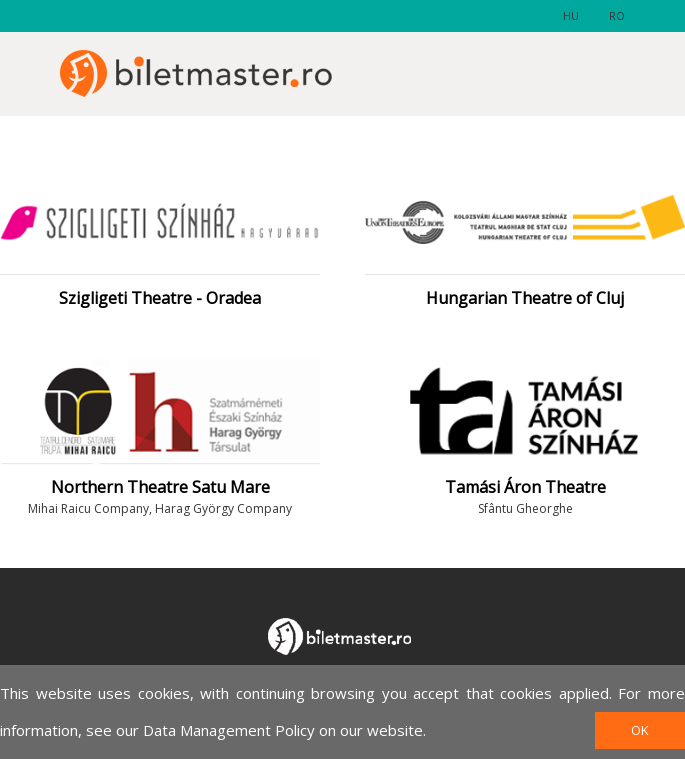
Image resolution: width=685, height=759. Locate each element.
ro (617, 15)
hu (571, 15)
